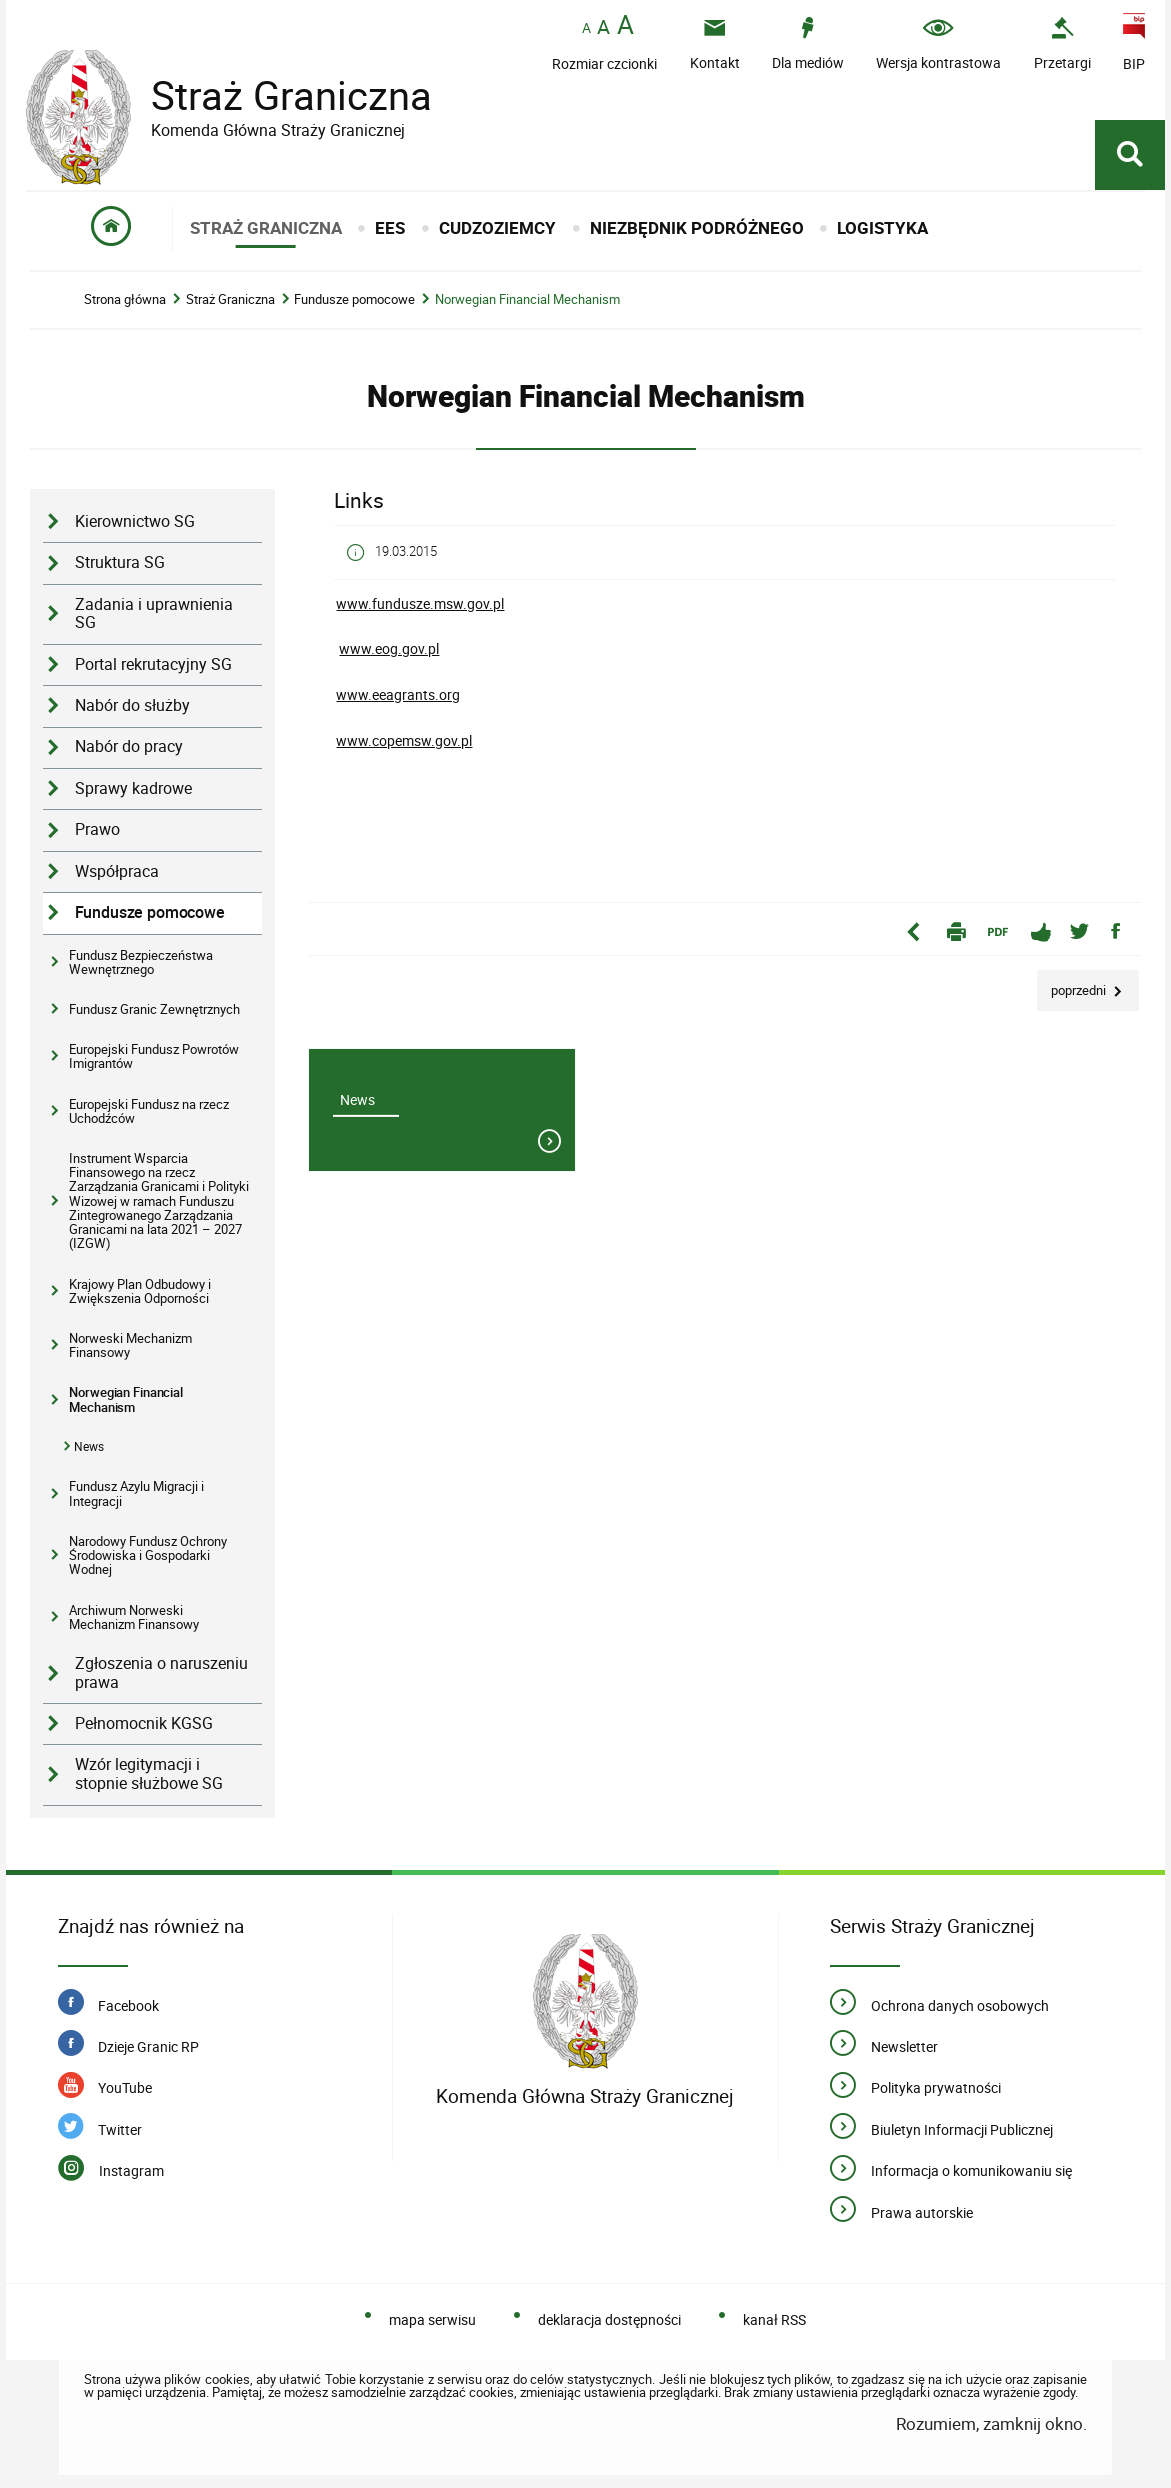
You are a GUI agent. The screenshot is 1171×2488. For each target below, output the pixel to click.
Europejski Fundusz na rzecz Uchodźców (149, 1111)
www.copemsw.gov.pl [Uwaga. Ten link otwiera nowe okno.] (404, 740)
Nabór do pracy (129, 746)
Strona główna (125, 299)
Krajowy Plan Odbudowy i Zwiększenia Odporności (140, 1291)
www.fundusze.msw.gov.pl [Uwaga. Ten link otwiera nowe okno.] (420, 603)
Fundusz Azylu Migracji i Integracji (136, 1493)
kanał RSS (774, 2319)
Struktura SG (120, 562)
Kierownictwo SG (135, 521)
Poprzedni (1073, 984)
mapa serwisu (432, 2319)
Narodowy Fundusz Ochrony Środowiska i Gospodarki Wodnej (148, 1555)
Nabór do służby (132, 705)
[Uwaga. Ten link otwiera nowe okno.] (1062, 43)
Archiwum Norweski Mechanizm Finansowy (134, 1617)
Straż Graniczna (276, 95)
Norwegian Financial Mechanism (527, 299)
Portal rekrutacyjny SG (153, 664)
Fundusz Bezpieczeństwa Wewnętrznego (141, 962)
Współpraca (117, 871)
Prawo (97, 829)
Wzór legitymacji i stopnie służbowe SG (149, 1774)
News (89, 1446)
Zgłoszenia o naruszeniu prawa (161, 1673)
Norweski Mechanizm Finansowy (130, 1345)
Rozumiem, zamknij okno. (991, 2423)
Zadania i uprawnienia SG (154, 614)
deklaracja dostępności (609, 2319)
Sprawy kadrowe (133, 788)
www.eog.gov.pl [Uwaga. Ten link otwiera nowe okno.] (389, 648)
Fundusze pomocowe (354, 299)
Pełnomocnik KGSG (144, 1723)
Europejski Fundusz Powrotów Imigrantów (154, 1056)
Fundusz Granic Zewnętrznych (154, 1009)
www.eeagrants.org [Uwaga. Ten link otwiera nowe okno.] (398, 694)
